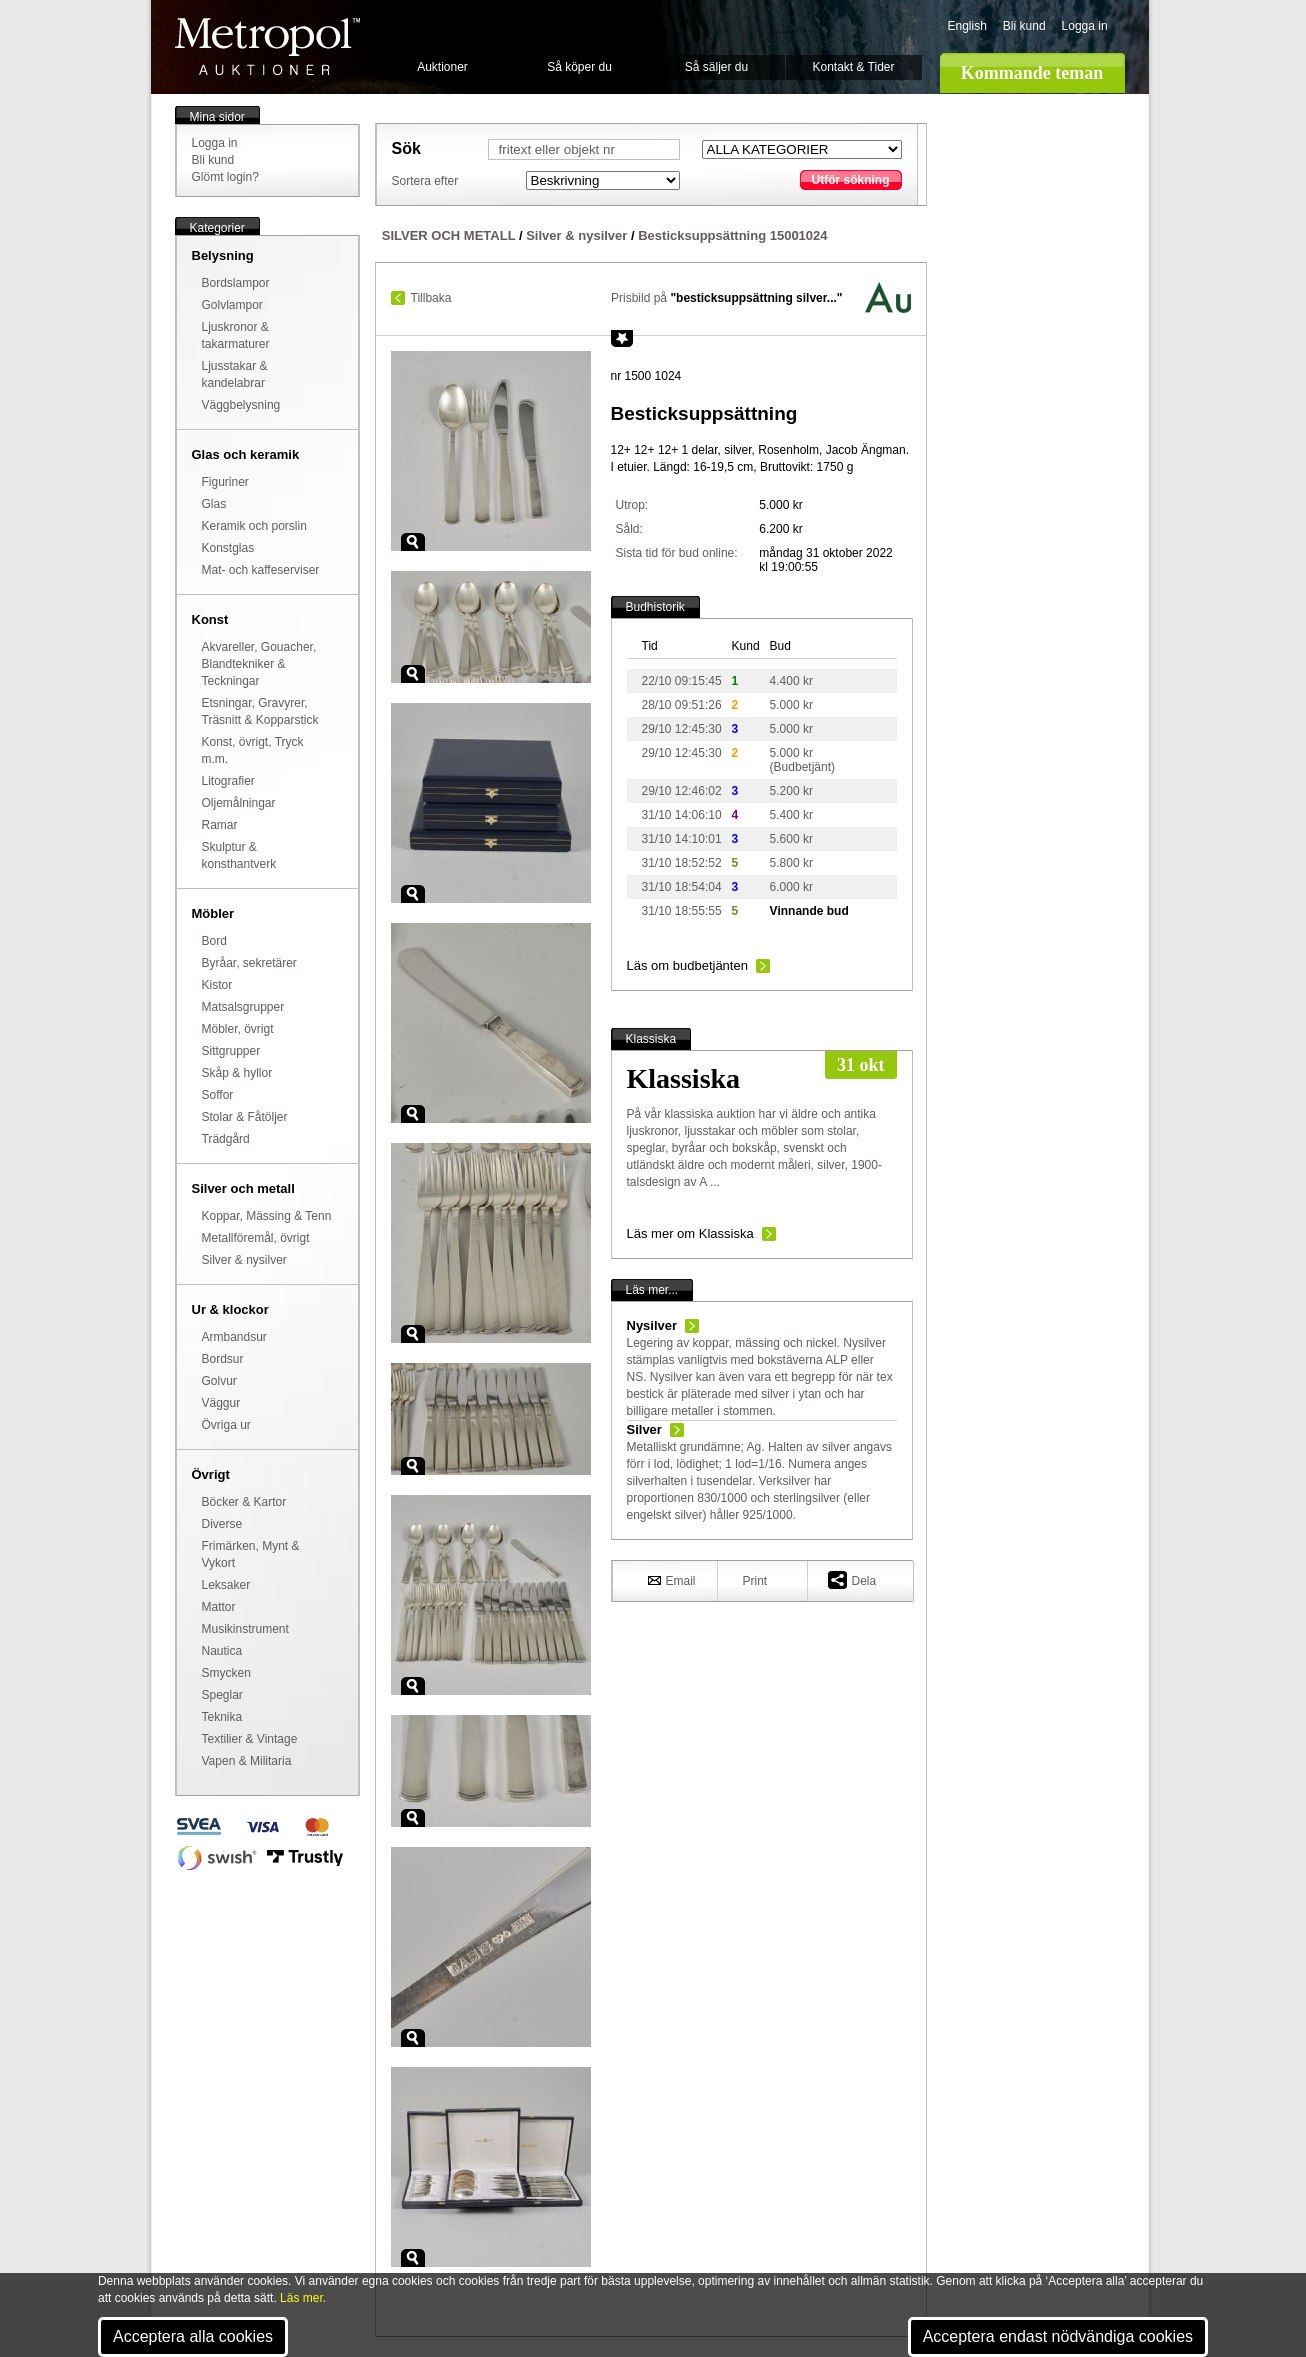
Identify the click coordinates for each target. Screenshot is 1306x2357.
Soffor (218, 1095)
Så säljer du (716, 67)
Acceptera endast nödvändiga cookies (1058, 2336)
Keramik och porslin (254, 526)
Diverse (222, 1524)
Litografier (228, 781)
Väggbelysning (241, 405)
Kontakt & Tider (853, 67)
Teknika (222, 1717)
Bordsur (223, 1359)
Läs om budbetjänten (687, 965)
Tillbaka (431, 298)
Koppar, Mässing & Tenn (267, 1216)
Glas (214, 504)
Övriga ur (226, 1425)
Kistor (217, 985)
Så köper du (579, 67)
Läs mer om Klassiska (690, 1233)
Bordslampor (236, 283)
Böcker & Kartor (244, 1502)
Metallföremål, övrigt (256, 1238)
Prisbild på (726, 298)
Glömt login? (225, 177)
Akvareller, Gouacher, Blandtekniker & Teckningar (259, 664)
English (967, 26)
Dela (852, 1579)
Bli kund (1024, 26)
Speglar (222, 1695)
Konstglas (228, 548)
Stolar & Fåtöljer (245, 1117)
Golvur (219, 1381)
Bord (214, 941)
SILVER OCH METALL (449, 235)
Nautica (222, 1651)
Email (672, 1580)
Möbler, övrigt (238, 1029)
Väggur (221, 1403)
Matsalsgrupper (243, 1007)
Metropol (267, 46)
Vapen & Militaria (247, 1761)
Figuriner (225, 482)
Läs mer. (303, 2298)
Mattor (219, 1607)
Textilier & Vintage (250, 1739)
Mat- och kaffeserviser (261, 570)
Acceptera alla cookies (193, 2336)
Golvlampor (232, 305)
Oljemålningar (239, 803)
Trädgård (226, 1139)
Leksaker (226, 1585)
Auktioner (442, 67)
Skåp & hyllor (237, 1073)
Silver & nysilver (244, 1260)
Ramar (220, 825)
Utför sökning (851, 180)
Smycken (226, 1673)
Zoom (413, 542)
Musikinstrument (245, 1629)
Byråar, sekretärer (249, 963)
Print (755, 1581)
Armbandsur (234, 1337)
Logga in (1085, 26)
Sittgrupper (231, 1051)
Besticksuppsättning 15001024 (732, 235)
